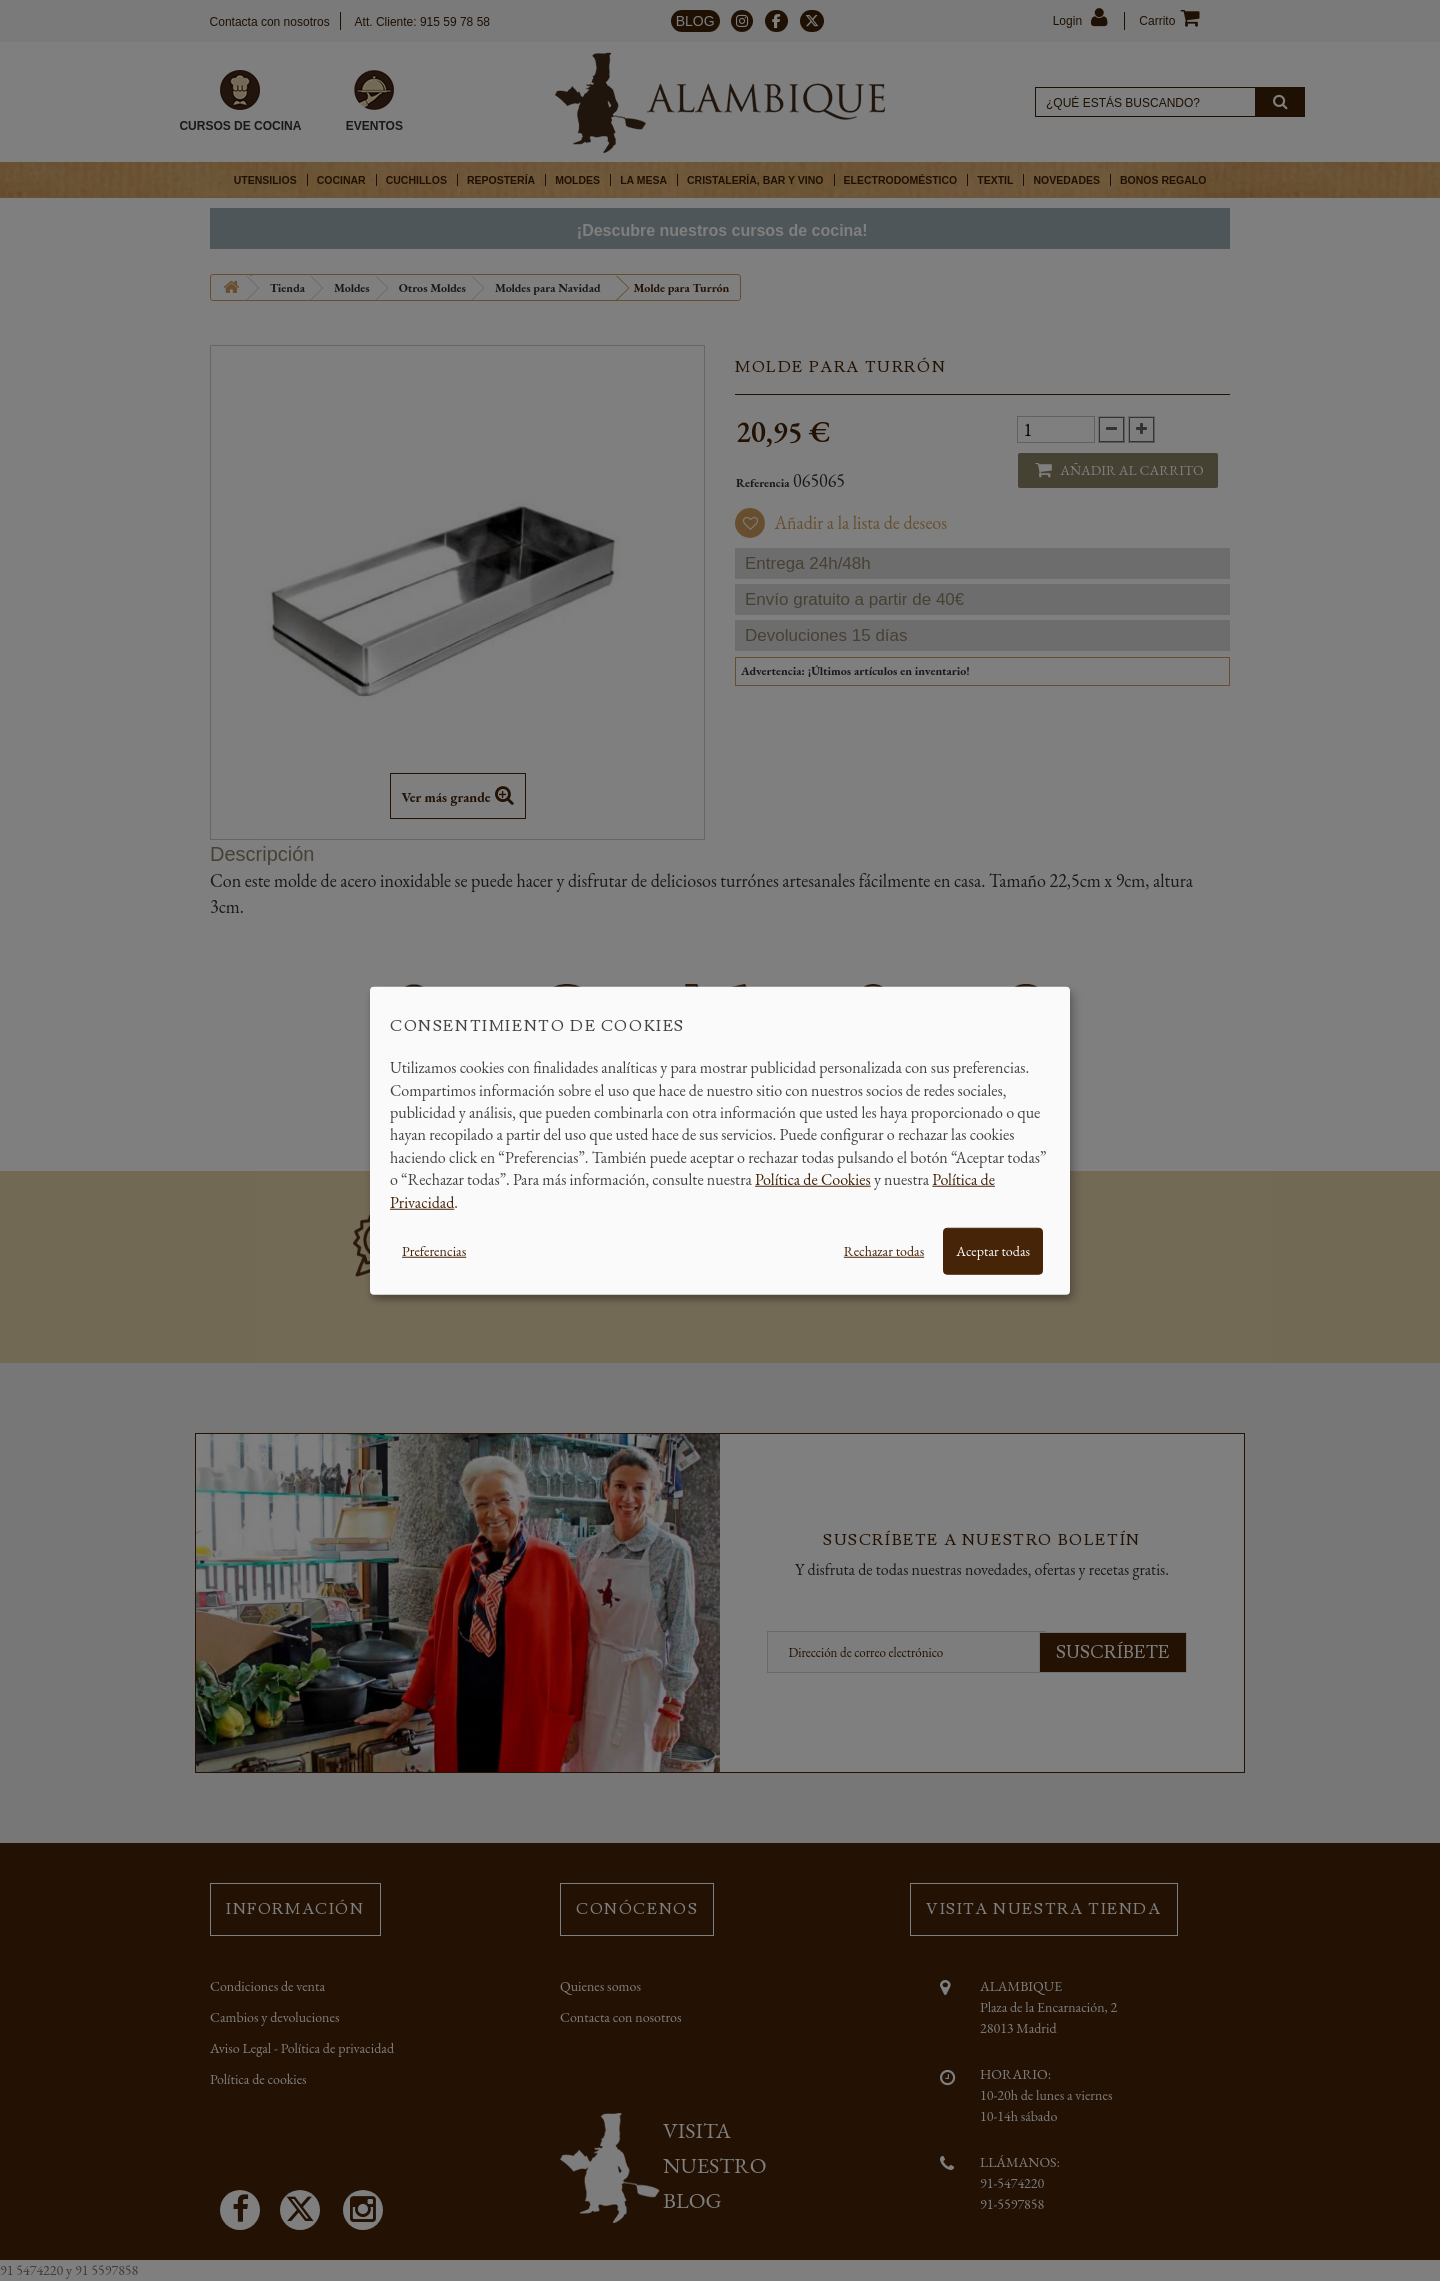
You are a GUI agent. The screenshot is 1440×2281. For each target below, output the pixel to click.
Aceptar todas (993, 1251)
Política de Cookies (813, 1179)
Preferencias (434, 1251)
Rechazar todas (884, 1251)
